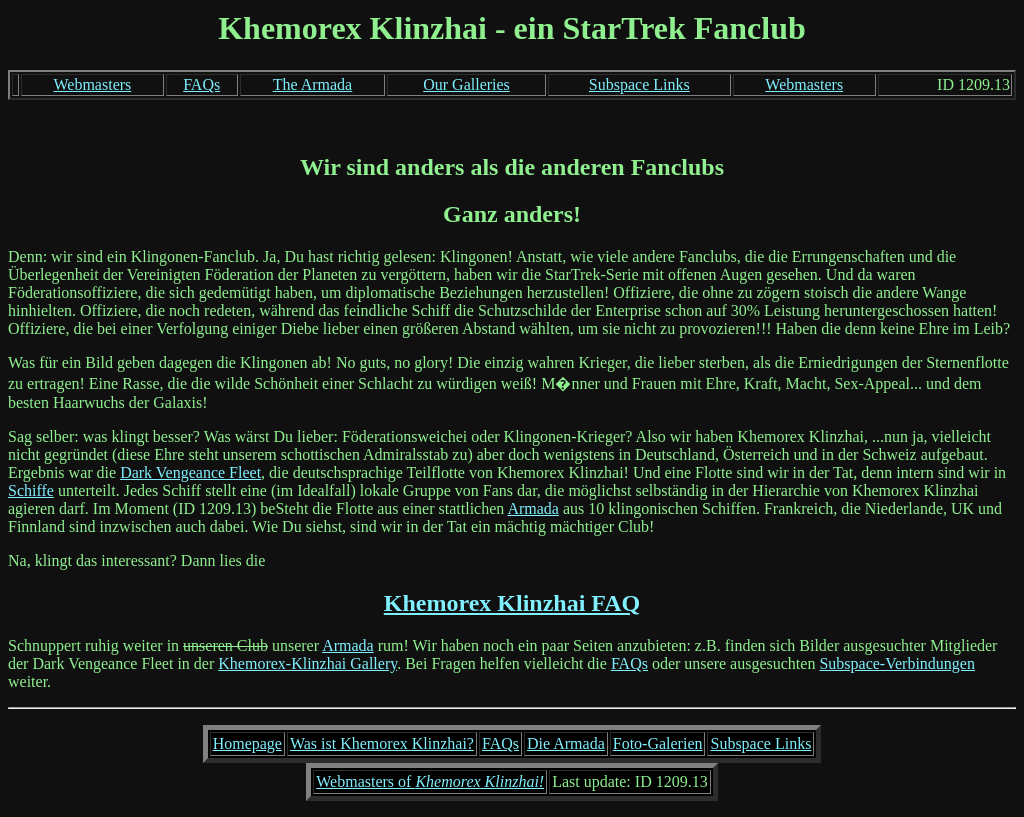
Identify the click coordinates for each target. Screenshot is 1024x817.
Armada (533, 508)
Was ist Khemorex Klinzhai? (382, 743)
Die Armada (566, 743)
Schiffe (31, 490)
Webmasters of (430, 781)
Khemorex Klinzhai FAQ (512, 603)
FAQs (201, 84)
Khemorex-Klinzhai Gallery (307, 663)
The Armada (313, 84)
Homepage (247, 743)
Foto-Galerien (658, 743)
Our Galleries (466, 84)
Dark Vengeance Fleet (190, 472)
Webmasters (93, 84)
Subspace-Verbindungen (897, 663)
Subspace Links (639, 84)
